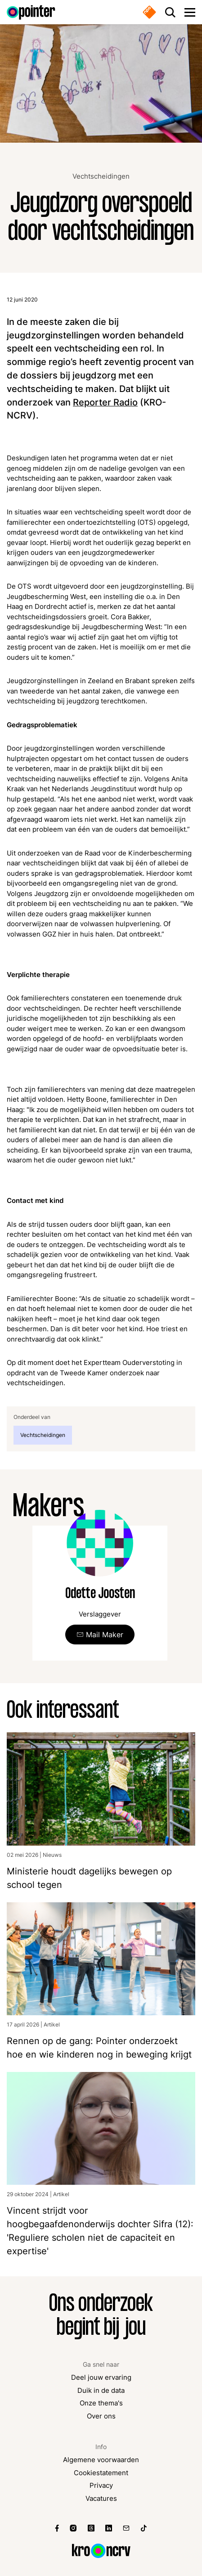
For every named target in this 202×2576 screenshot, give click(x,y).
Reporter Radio (105, 402)
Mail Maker (104, 1634)
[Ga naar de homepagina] (31, 12)
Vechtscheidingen (101, 176)
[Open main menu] (189, 12)
